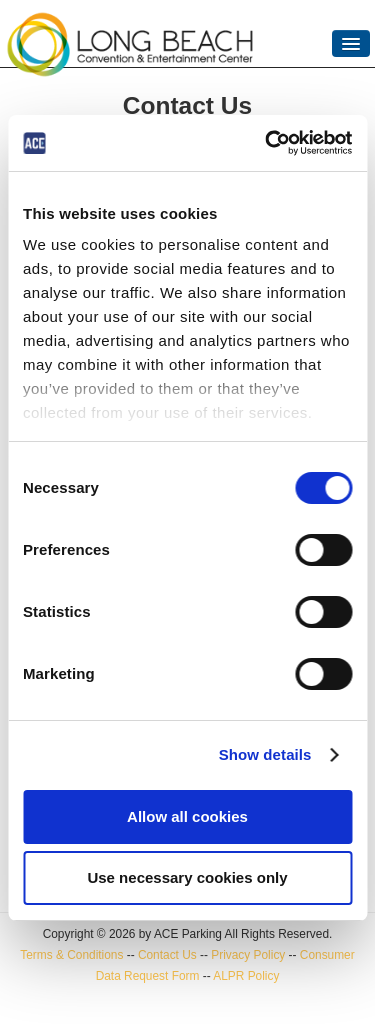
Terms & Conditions (71, 955)
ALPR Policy (246, 976)
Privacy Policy (248, 955)
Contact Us (167, 955)
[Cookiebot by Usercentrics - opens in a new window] (267, 143)
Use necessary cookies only (187, 877)
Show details (265, 754)
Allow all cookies (187, 816)
